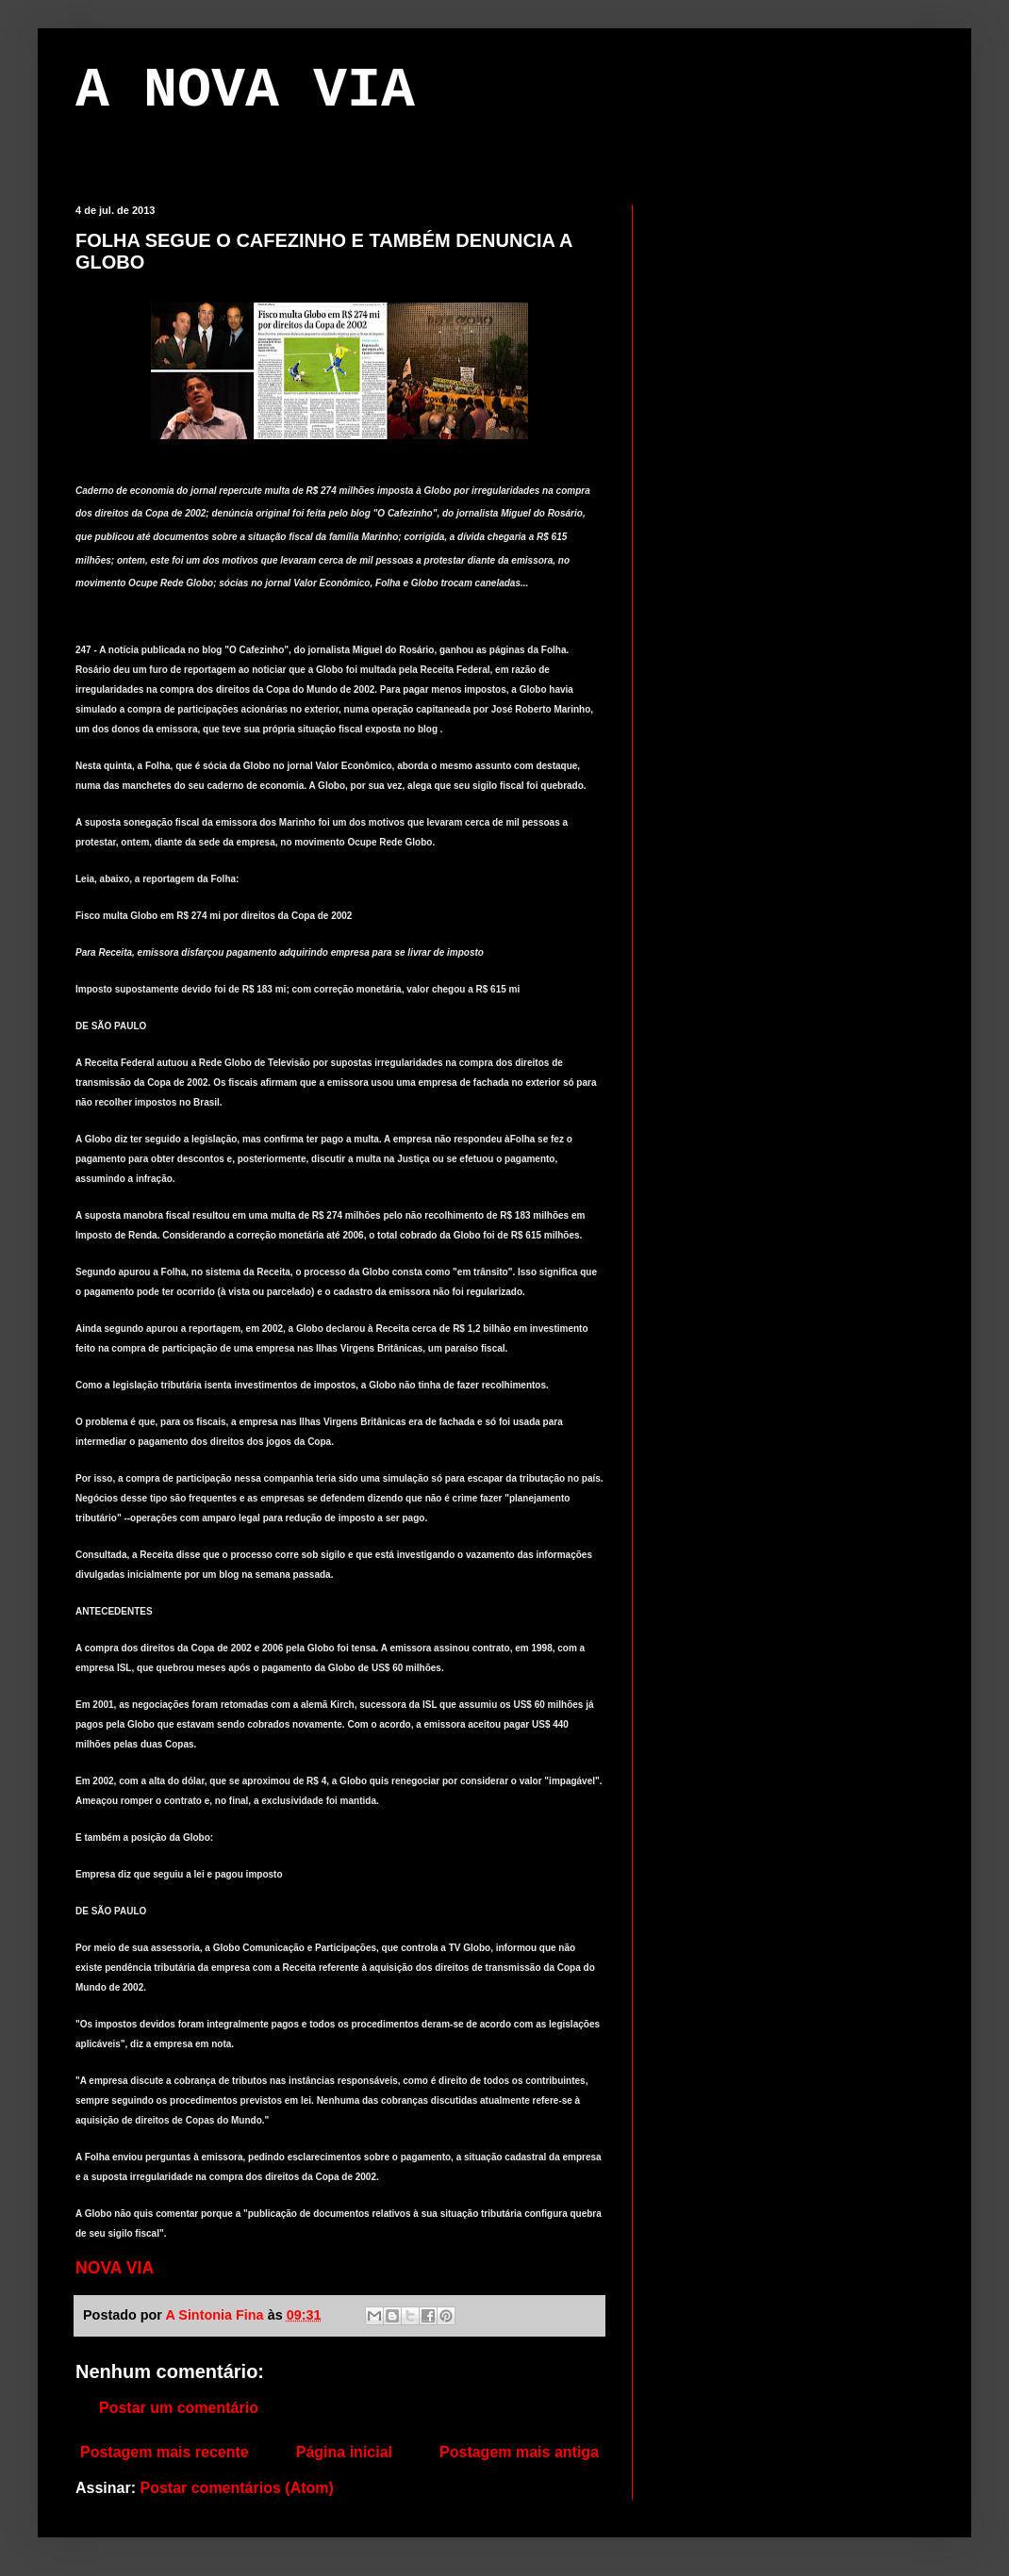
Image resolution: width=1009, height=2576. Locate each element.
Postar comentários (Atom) (236, 2488)
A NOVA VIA (245, 90)
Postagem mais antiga (519, 2452)
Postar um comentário (178, 2408)
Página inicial (344, 2452)
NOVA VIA (114, 2267)
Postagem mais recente (164, 2452)
